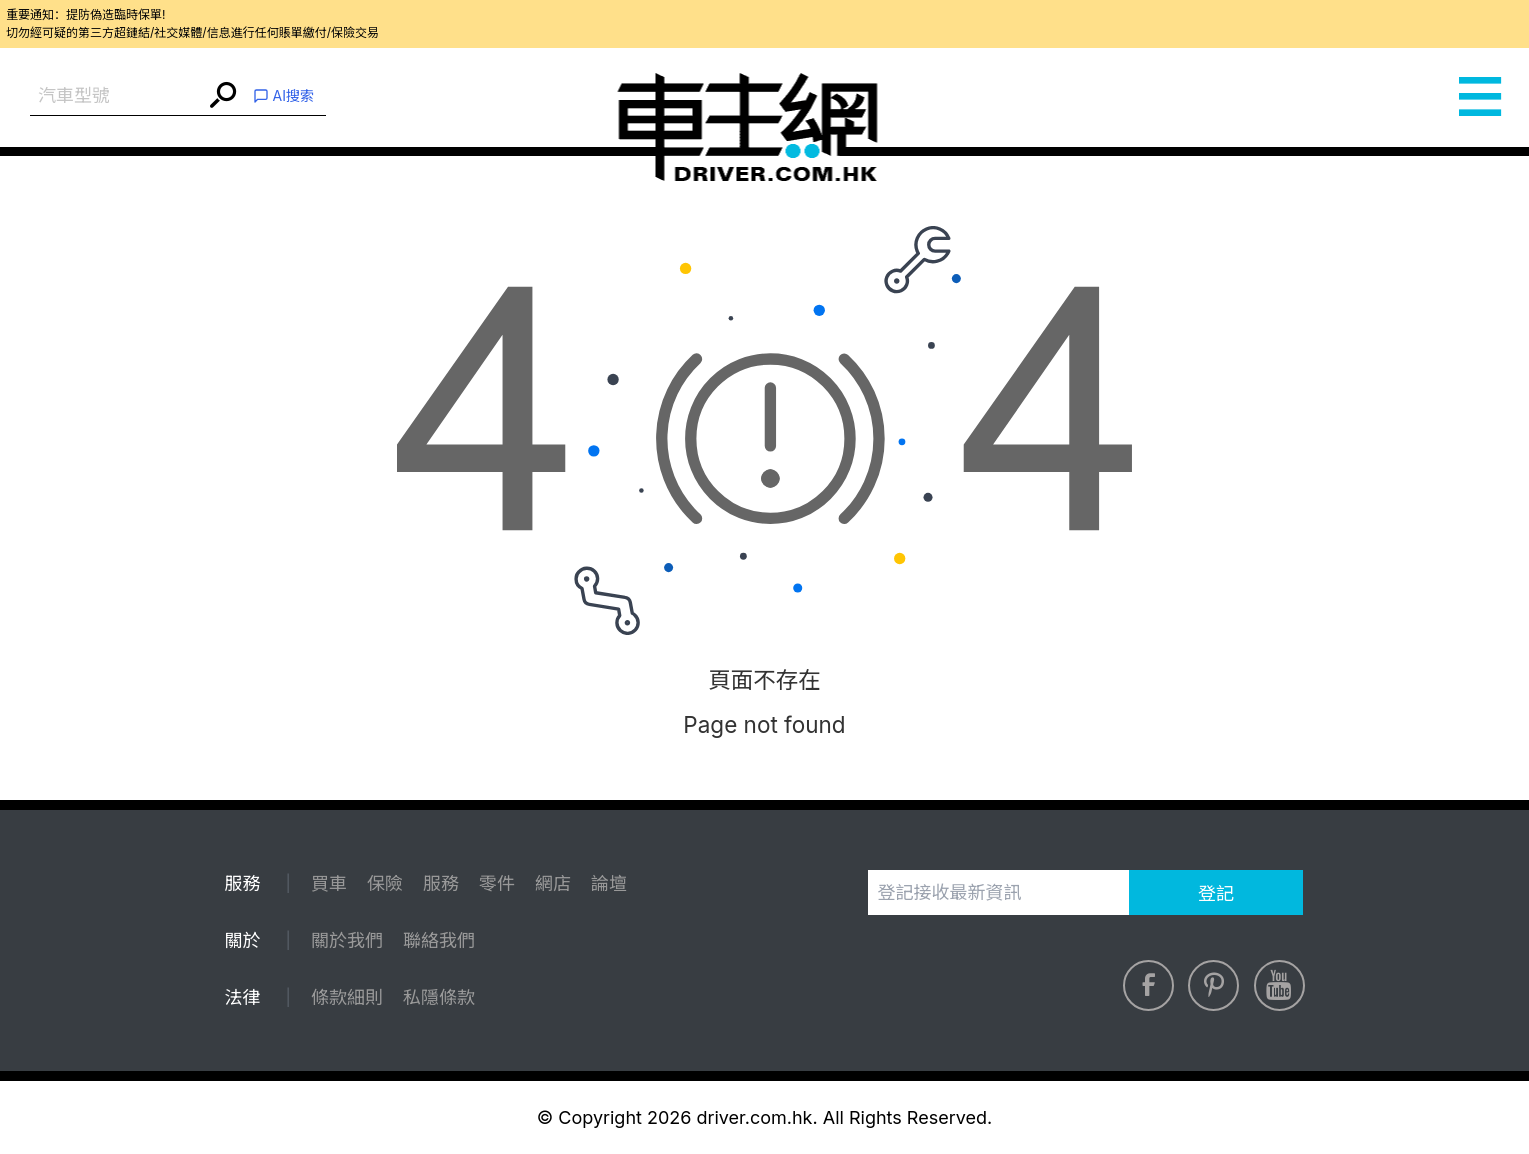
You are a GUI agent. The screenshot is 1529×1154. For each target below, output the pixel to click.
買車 (329, 883)
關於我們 (347, 940)
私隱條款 (439, 997)
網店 (553, 883)
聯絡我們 (439, 940)
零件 (497, 883)
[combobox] (117, 96)
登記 (1216, 893)
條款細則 (347, 997)
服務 (441, 883)
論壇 (609, 883)
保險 (385, 883)
